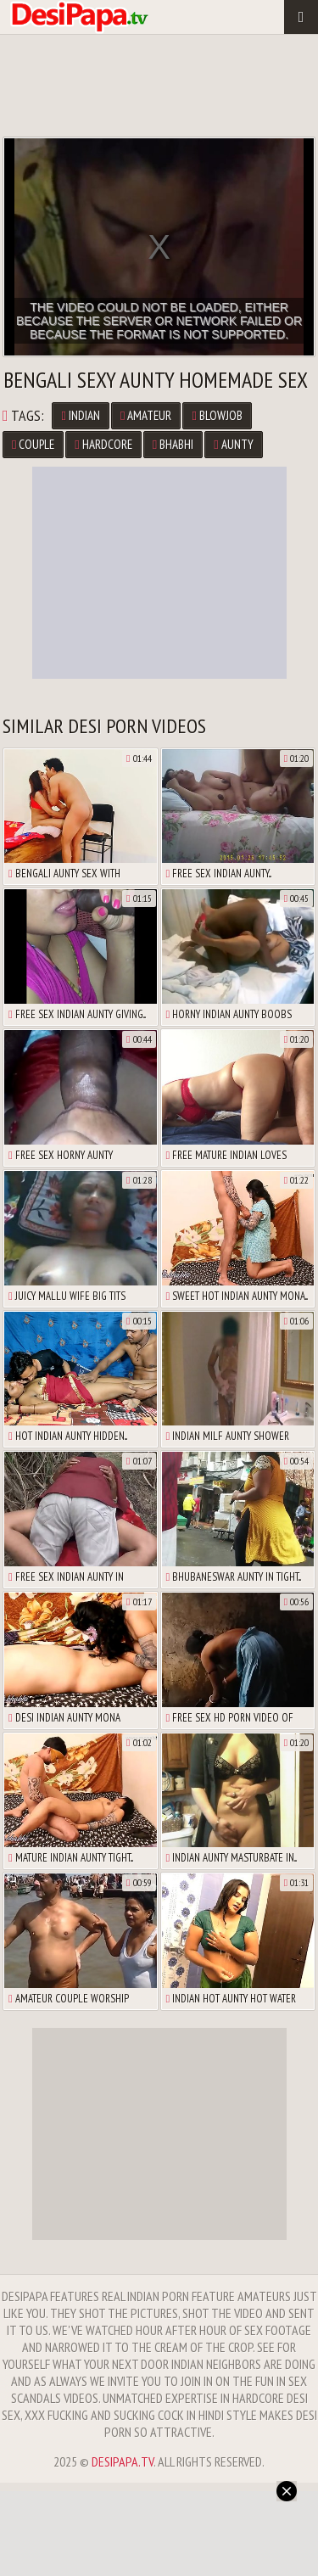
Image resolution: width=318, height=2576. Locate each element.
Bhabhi (173, 444)
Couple (33, 444)
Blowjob (217, 415)
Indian (80, 415)
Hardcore (103, 444)
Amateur (145, 415)
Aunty (233, 444)
